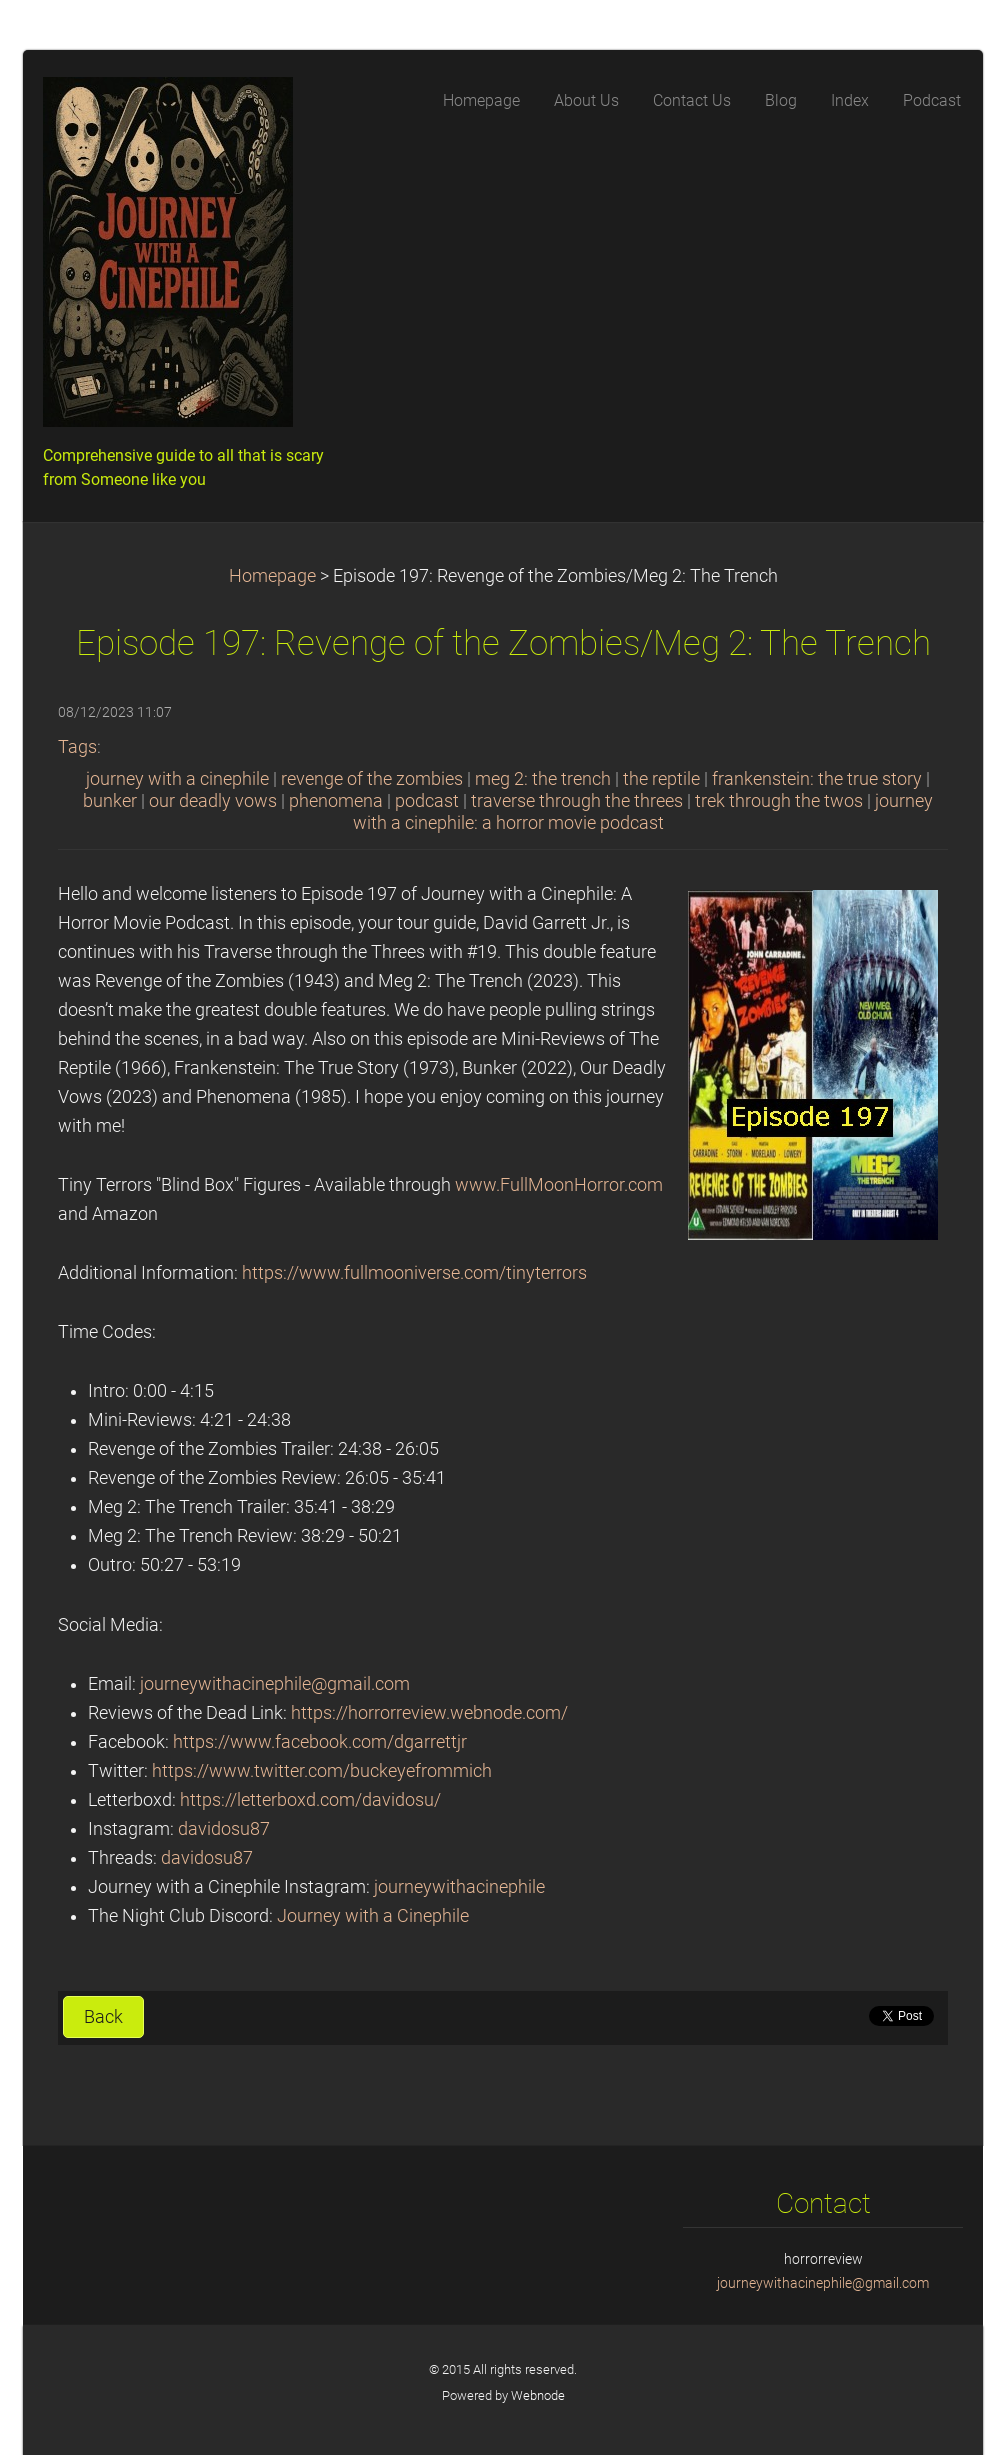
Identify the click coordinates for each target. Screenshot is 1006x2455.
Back (103, 2017)
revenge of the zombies (372, 779)
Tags (77, 747)
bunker (110, 801)
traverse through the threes (577, 801)
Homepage (272, 576)
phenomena (336, 801)
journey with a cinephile (177, 779)
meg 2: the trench (543, 779)
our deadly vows (213, 801)
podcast (427, 801)
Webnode (538, 2395)
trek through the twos (779, 801)
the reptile (661, 779)
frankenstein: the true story (817, 779)
